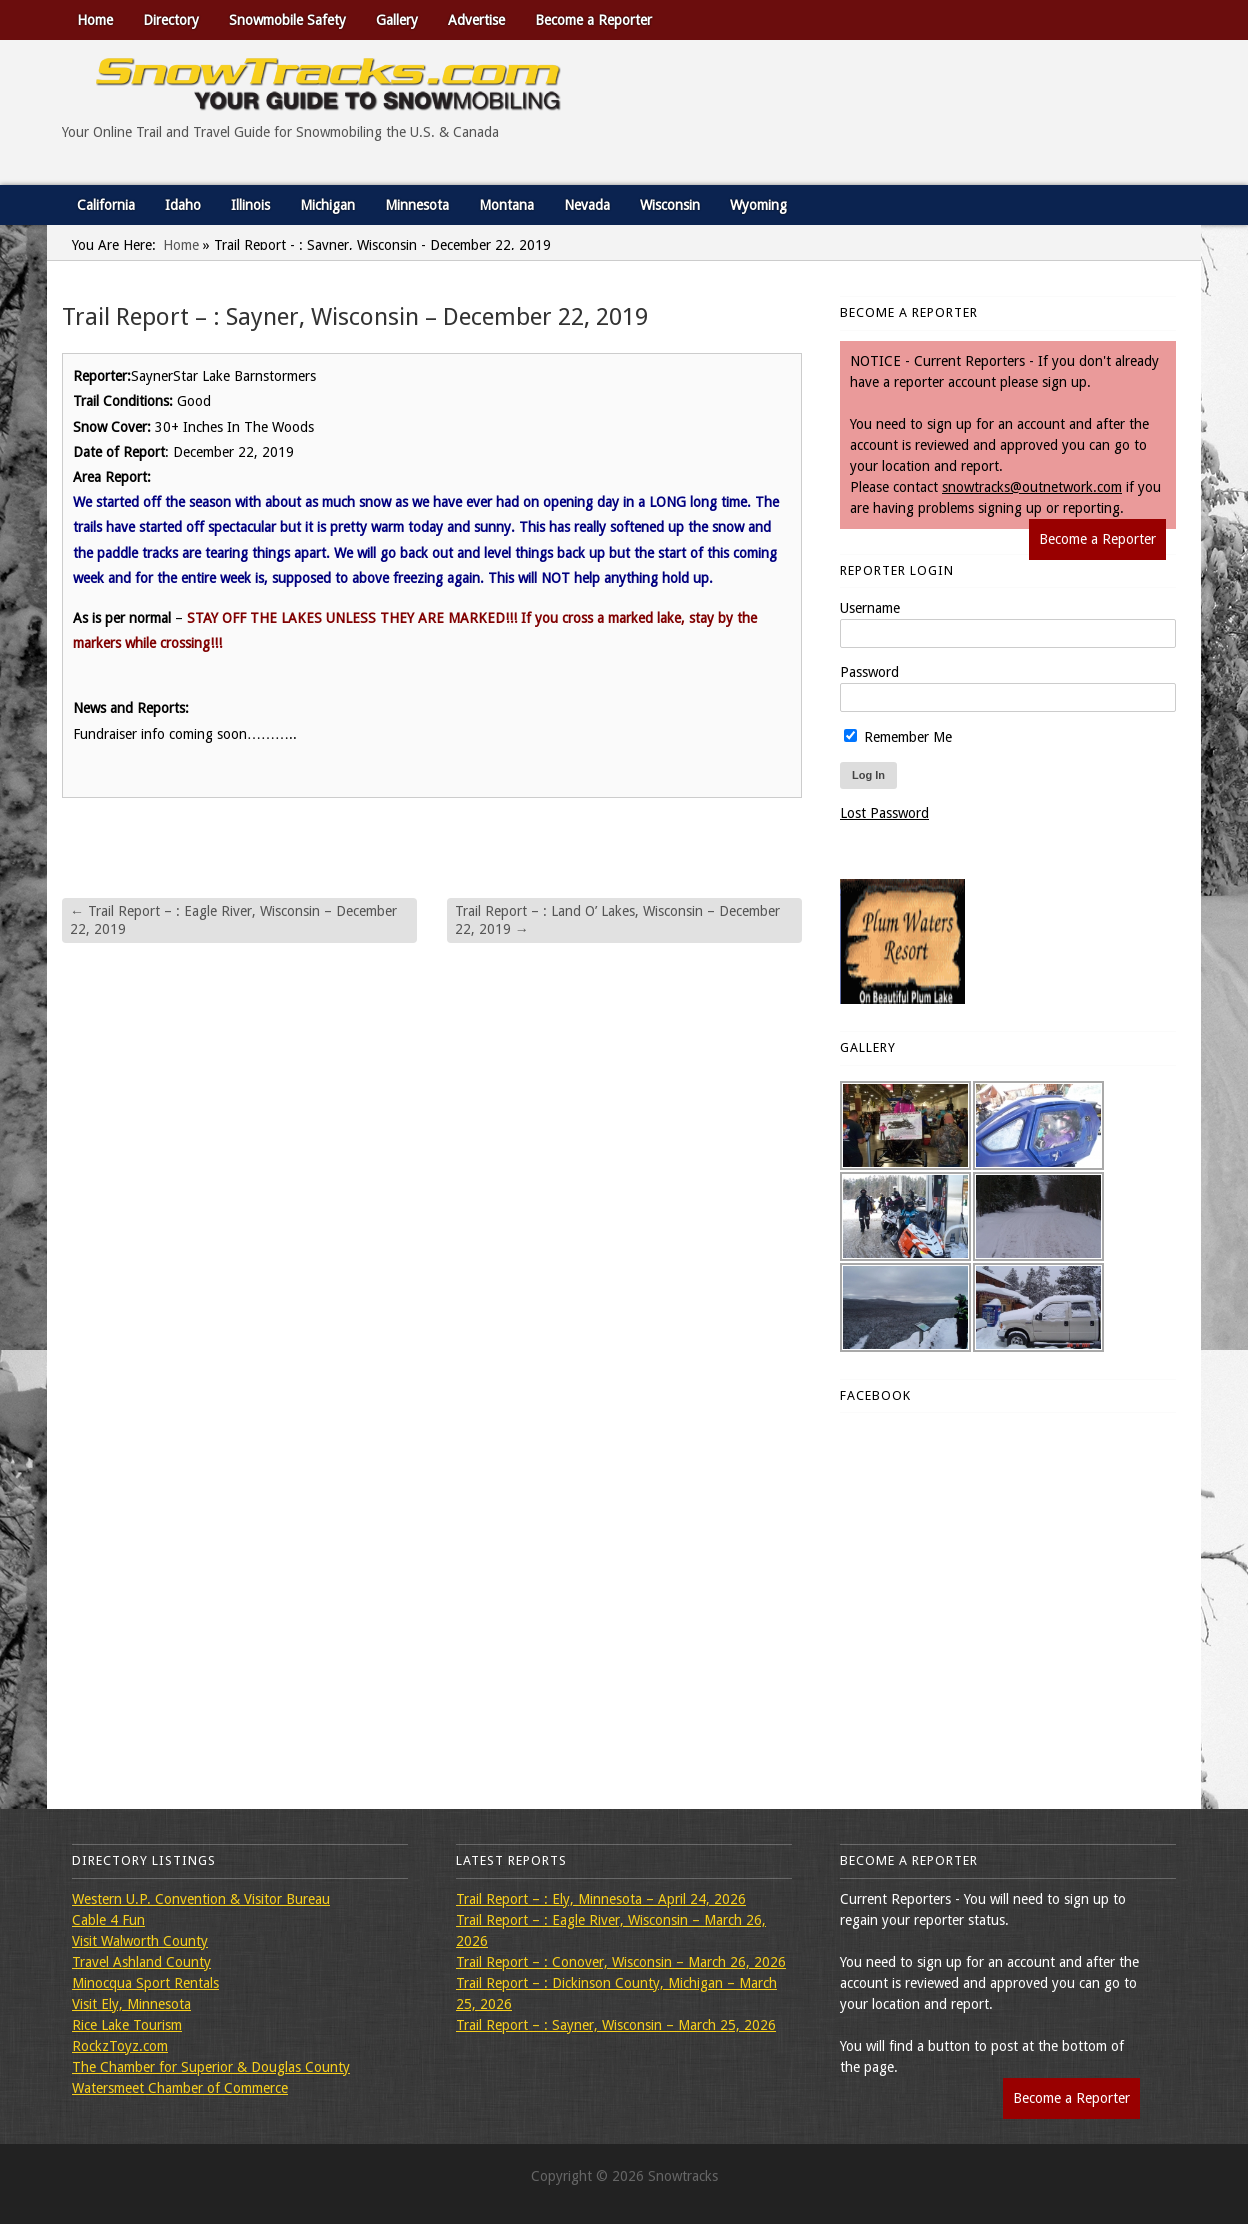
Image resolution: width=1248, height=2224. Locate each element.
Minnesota (417, 205)
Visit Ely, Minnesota (131, 2004)
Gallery (397, 20)
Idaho (183, 205)
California (106, 205)
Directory (171, 20)
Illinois (250, 205)
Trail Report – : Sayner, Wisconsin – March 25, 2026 (616, 2025)
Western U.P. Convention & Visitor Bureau (201, 1899)
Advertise (476, 20)
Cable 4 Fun (108, 1920)
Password (869, 672)
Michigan (327, 205)
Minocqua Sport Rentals (145, 1983)
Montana (506, 205)
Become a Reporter (593, 20)
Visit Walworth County (140, 1941)
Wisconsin (670, 205)
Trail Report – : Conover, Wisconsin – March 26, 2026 (621, 1962)
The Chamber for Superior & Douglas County (211, 2067)
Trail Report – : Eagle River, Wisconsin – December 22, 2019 (233, 920)
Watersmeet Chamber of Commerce (180, 2088)
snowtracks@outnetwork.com (1032, 487)
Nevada (587, 205)
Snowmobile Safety (287, 20)
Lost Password (884, 813)
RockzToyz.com (120, 2046)
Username (870, 608)
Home (95, 20)
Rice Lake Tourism (127, 2025)
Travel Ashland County (141, 1962)
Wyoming (758, 205)
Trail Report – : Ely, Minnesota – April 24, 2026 (601, 1899)
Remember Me (898, 737)
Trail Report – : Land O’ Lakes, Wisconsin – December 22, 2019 (617, 920)
